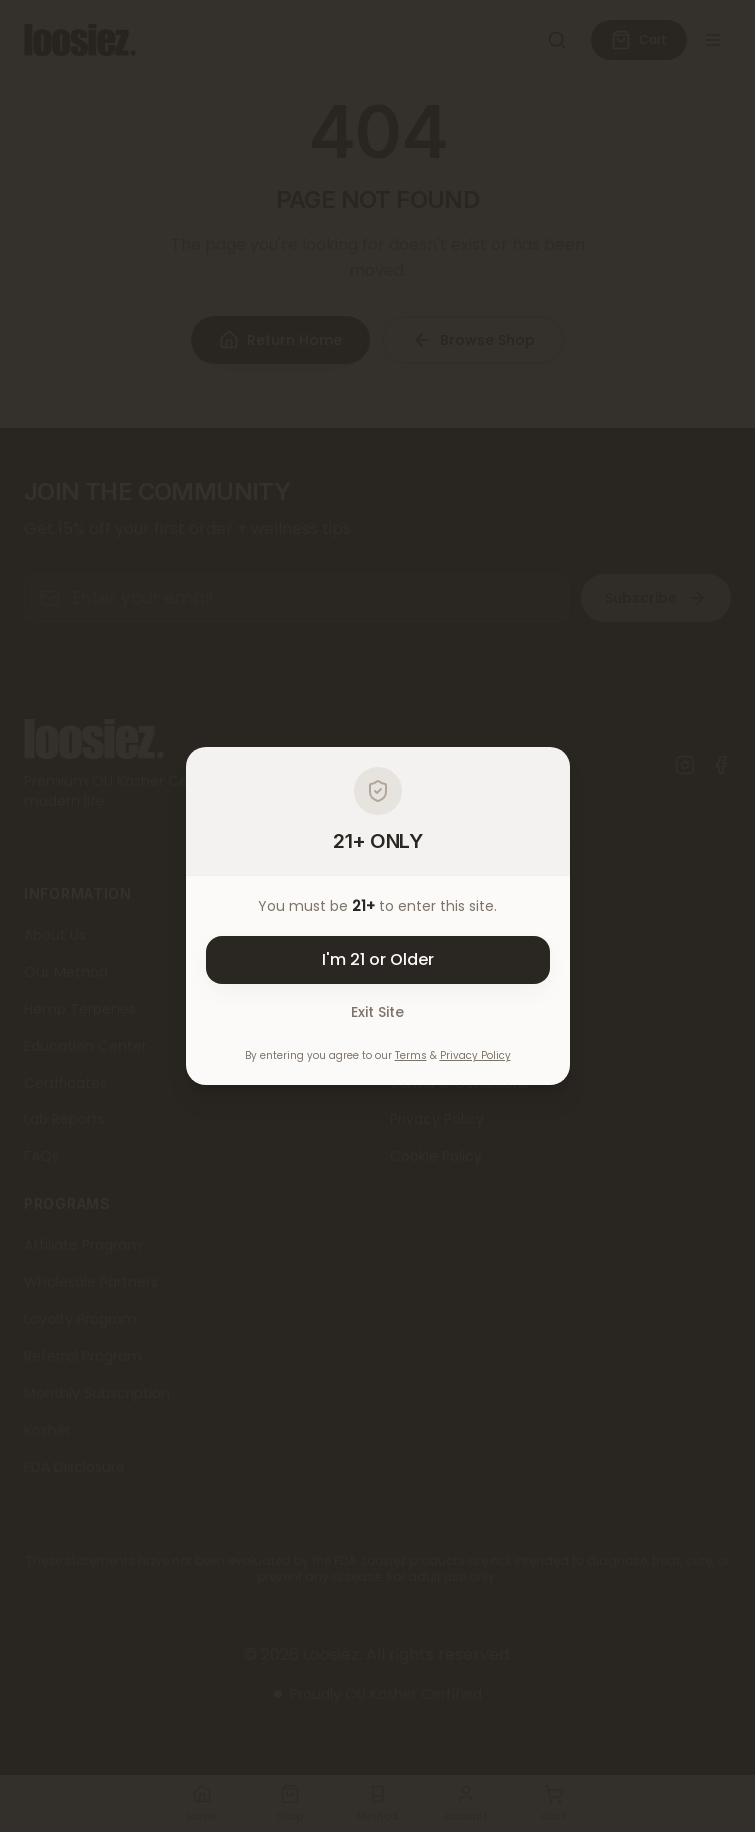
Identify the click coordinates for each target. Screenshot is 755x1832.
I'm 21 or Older (378, 959)
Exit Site (377, 1012)
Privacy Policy (475, 1055)
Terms (411, 1055)
